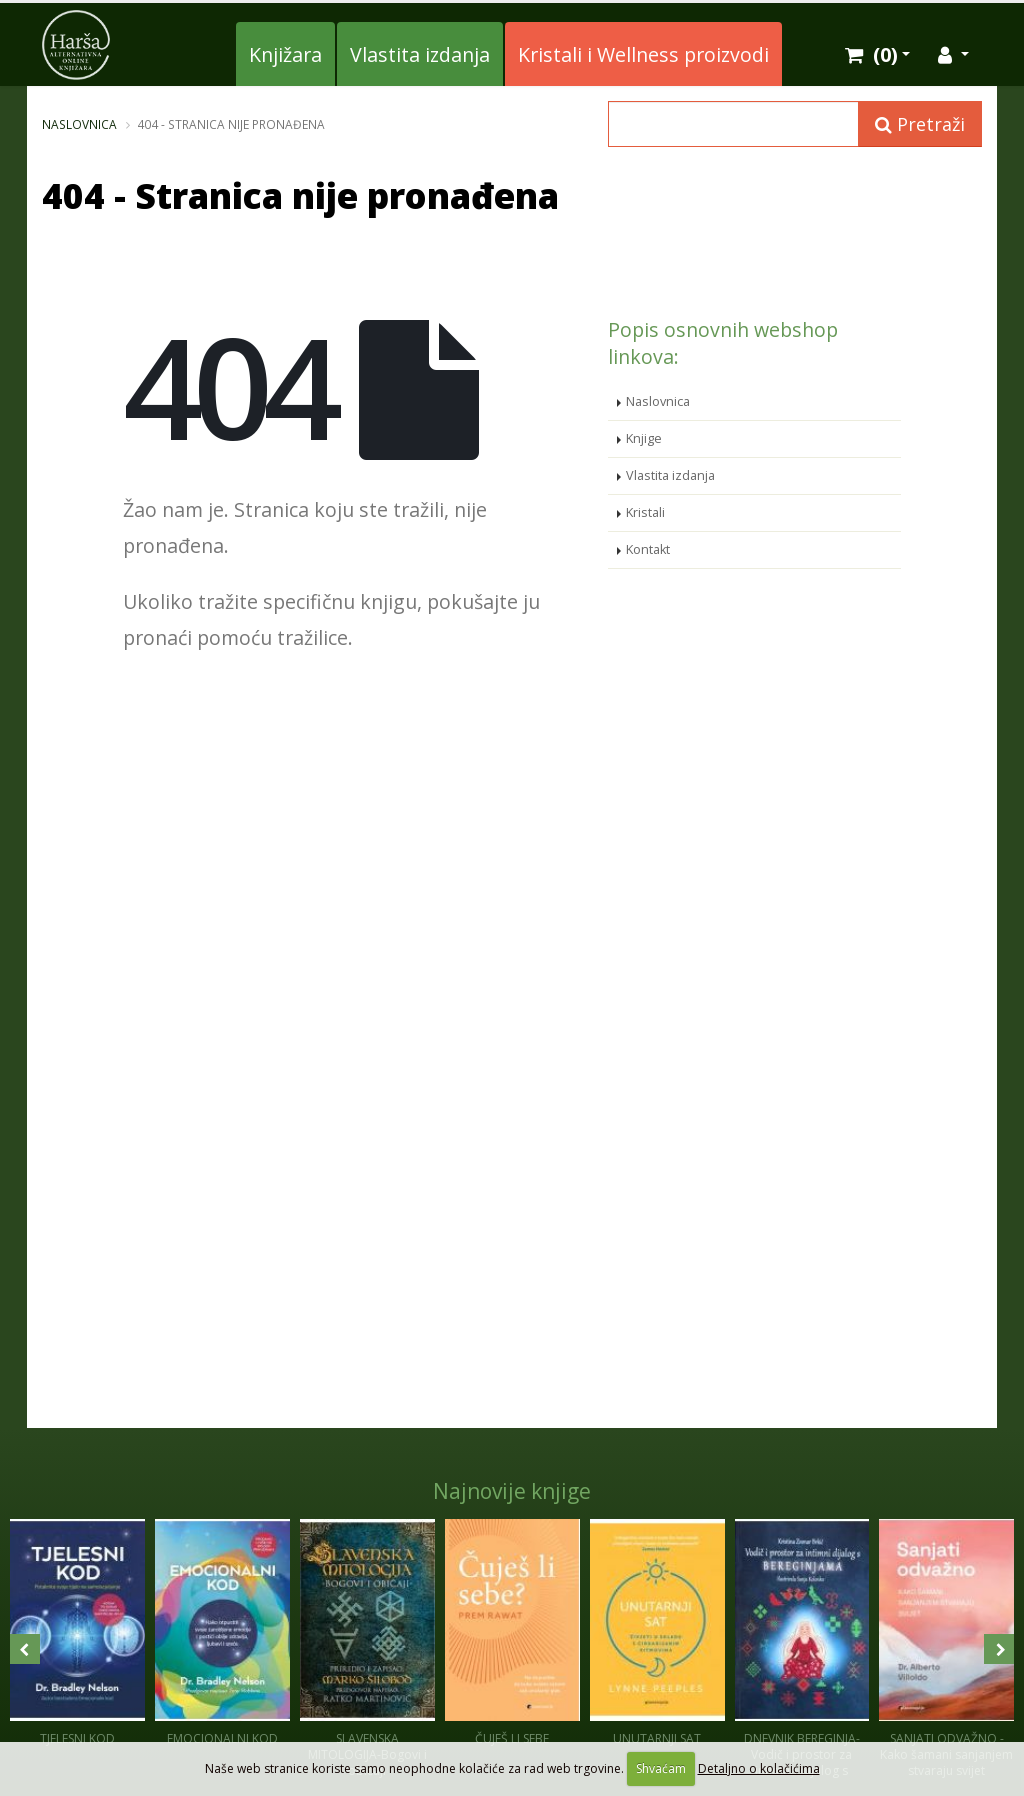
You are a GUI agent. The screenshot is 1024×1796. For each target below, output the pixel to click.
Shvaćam (661, 1768)
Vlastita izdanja (420, 54)
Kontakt (648, 549)
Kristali (645, 512)
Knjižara (285, 54)
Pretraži (920, 124)
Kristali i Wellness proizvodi (643, 54)
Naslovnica (79, 124)
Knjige (644, 438)
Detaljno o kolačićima (759, 1768)
